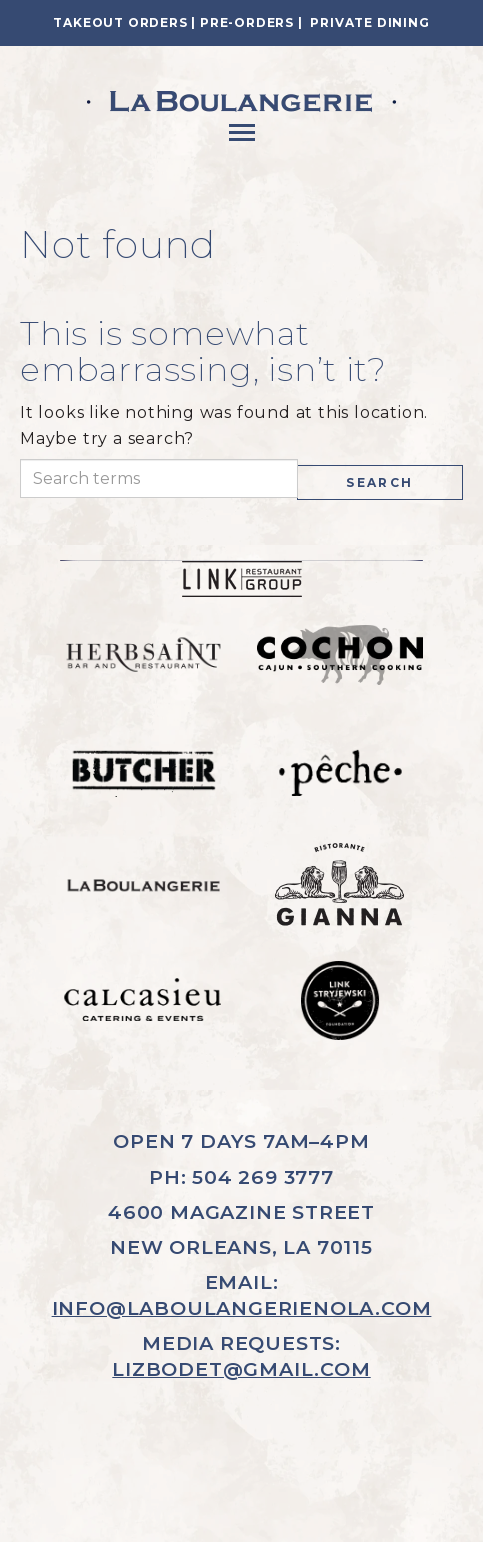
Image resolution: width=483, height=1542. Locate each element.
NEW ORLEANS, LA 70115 (241, 1247)
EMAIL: (242, 1295)
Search (379, 482)
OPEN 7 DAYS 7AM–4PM (241, 1141)
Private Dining (369, 22)
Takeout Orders (120, 22)
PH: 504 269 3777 (241, 1177)
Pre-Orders (247, 22)
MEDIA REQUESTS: (241, 1356)
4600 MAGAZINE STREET (241, 1212)
